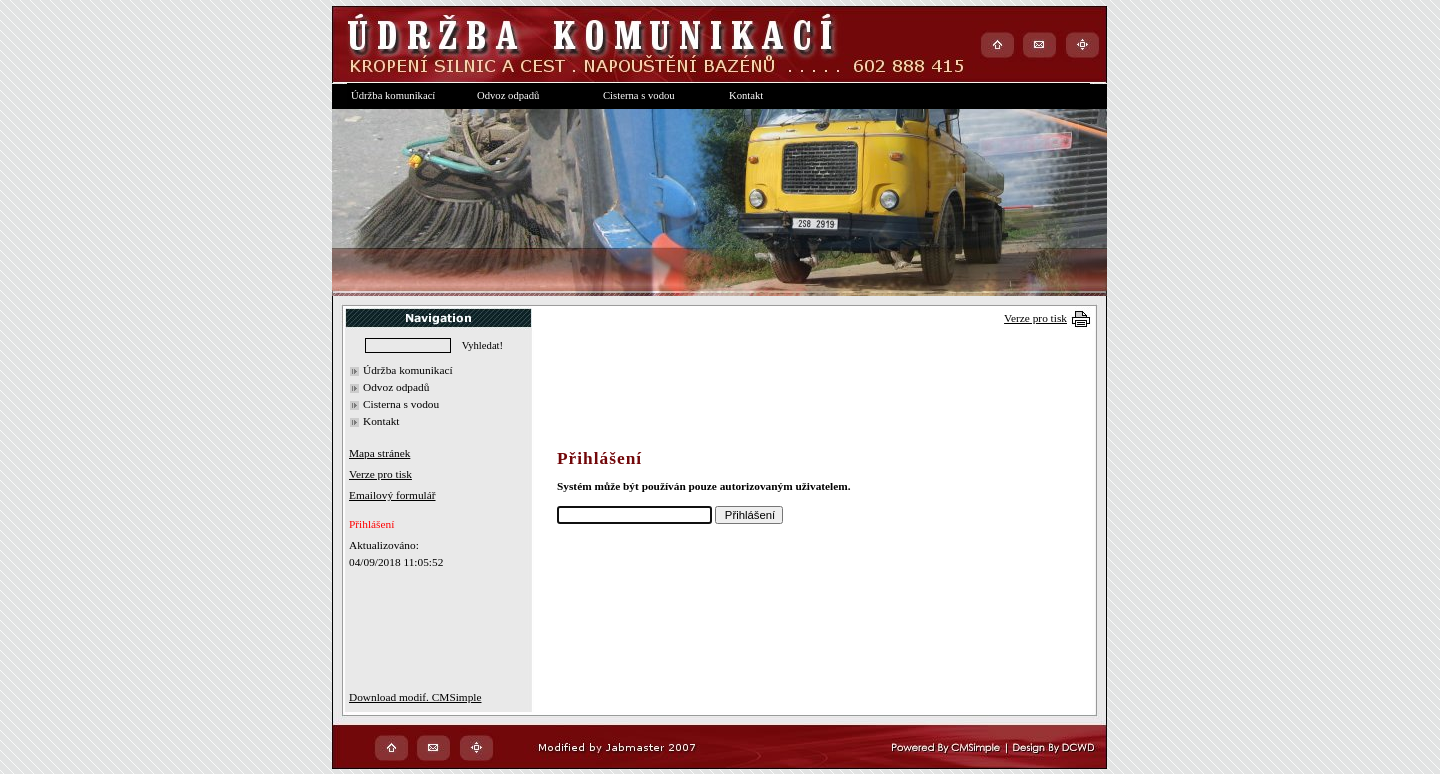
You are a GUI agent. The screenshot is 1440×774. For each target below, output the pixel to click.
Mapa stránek (379, 453)
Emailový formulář (392, 495)
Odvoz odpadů (396, 387)
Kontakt (381, 421)
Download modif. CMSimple (415, 697)
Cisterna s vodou (401, 404)
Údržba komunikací (408, 370)
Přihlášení (371, 524)
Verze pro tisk (1035, 318)
